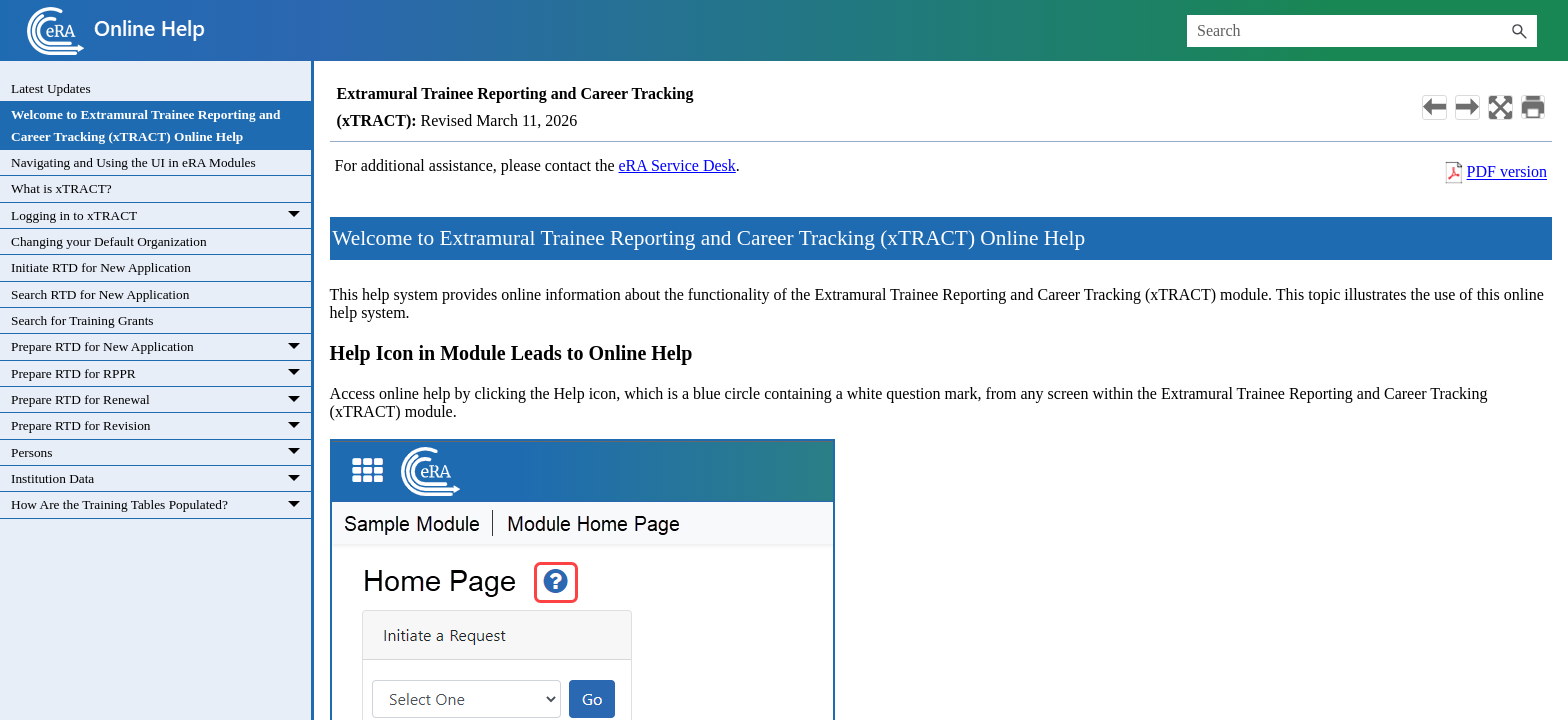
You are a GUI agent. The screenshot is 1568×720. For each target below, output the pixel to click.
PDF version (1507, 172)
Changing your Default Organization (109, 241)
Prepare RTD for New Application (161, 346)
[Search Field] (1362, 31)
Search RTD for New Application (100, 294)
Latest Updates (51, 88)
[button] (1519, 31)
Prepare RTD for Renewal (161, 399)
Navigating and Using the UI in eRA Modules (133, 162)
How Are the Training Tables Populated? (161, 504)
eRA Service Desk (677, 165)
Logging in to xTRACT (161, 215)
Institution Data (161, 478)
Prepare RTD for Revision (161, 425)
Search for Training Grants (82, 320)
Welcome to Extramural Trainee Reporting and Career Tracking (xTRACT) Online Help (145, 125)
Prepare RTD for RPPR (161, 373)
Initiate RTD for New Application (101, 267)
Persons (161, 452)
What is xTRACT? (61, 188)
